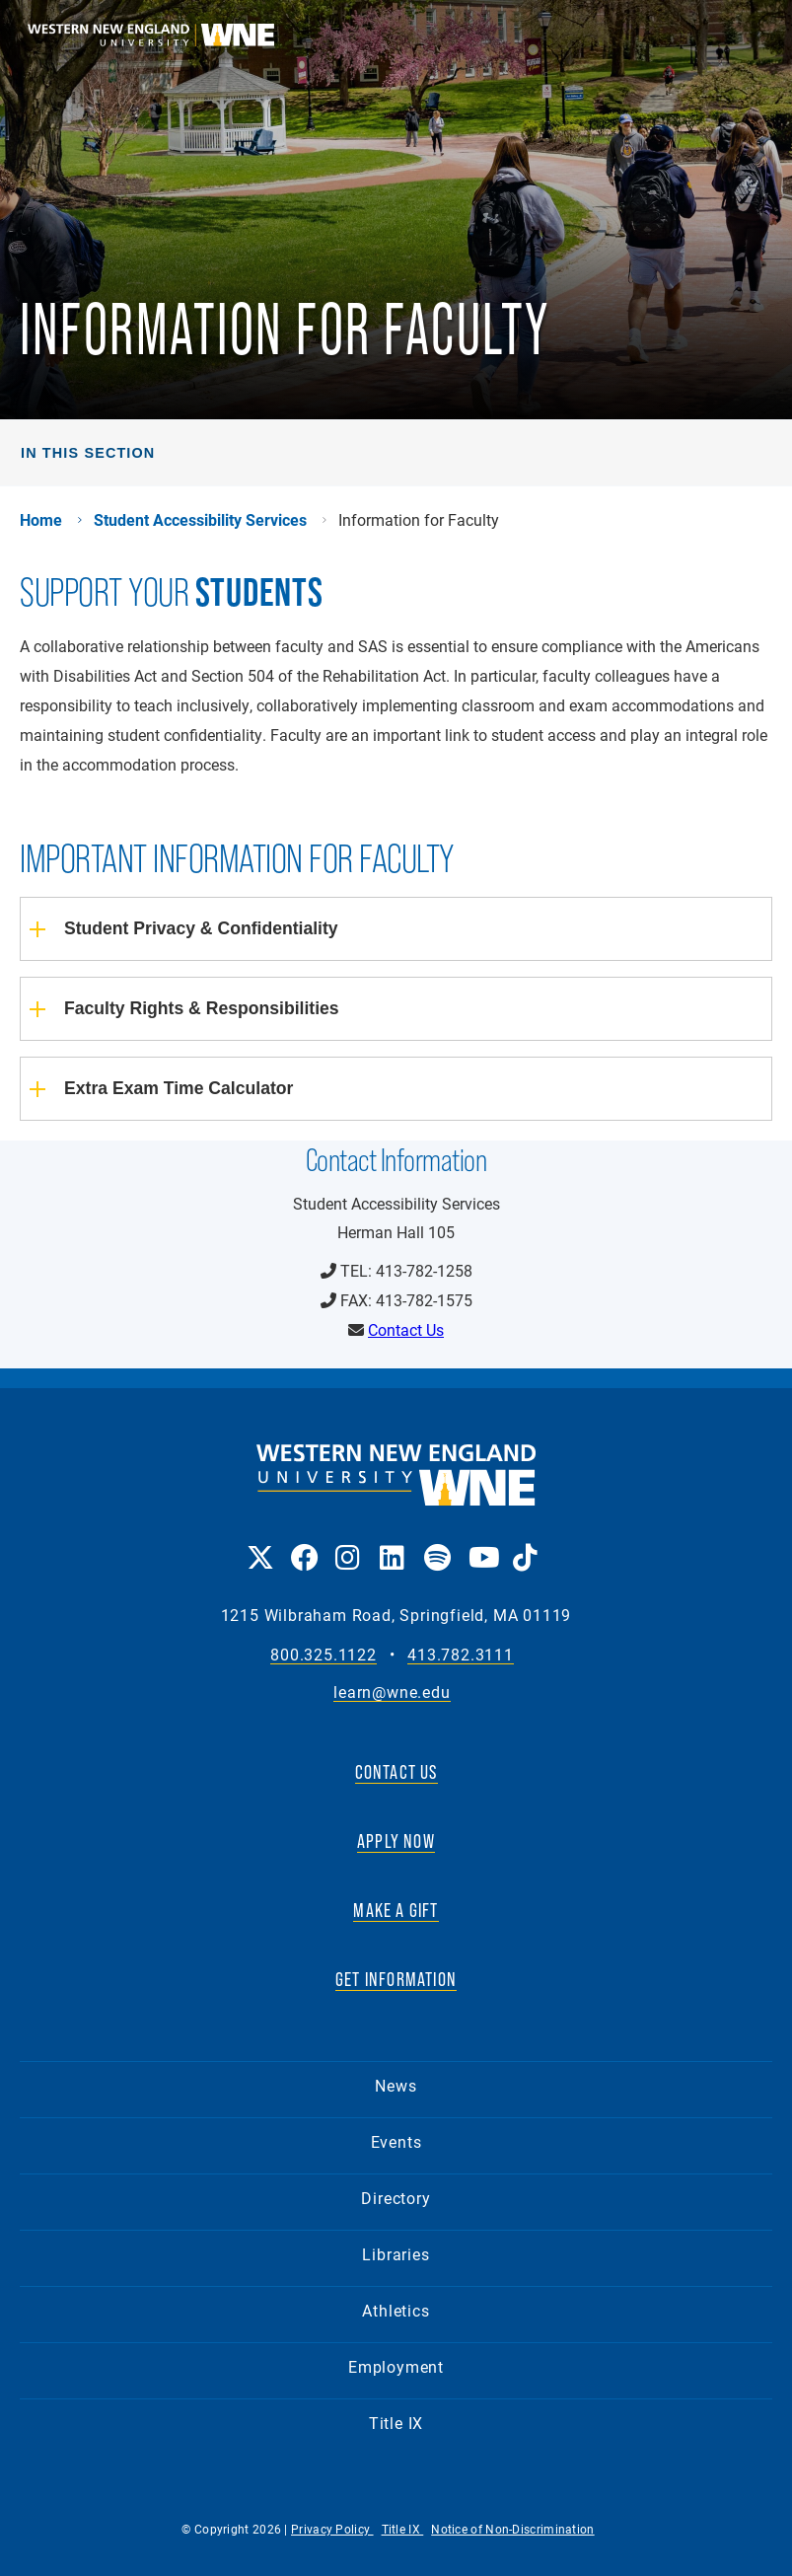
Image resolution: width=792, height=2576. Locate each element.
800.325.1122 (323, 1655)
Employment (396, 2366)
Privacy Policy (332, 2529)
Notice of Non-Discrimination (512, 2529)
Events (396, 2141)
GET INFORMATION (396, 1979)
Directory (395, 2197)
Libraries (395, 2254)
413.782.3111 (460, 1655)
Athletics (395, 2310)
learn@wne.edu (391, 1692)
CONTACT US (396, 1772)
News (395, 2085)
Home (41, 520)
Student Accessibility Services (200, 520)
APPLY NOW (396, 1841)
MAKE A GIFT (395, 1910)
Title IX (396, 2422)
